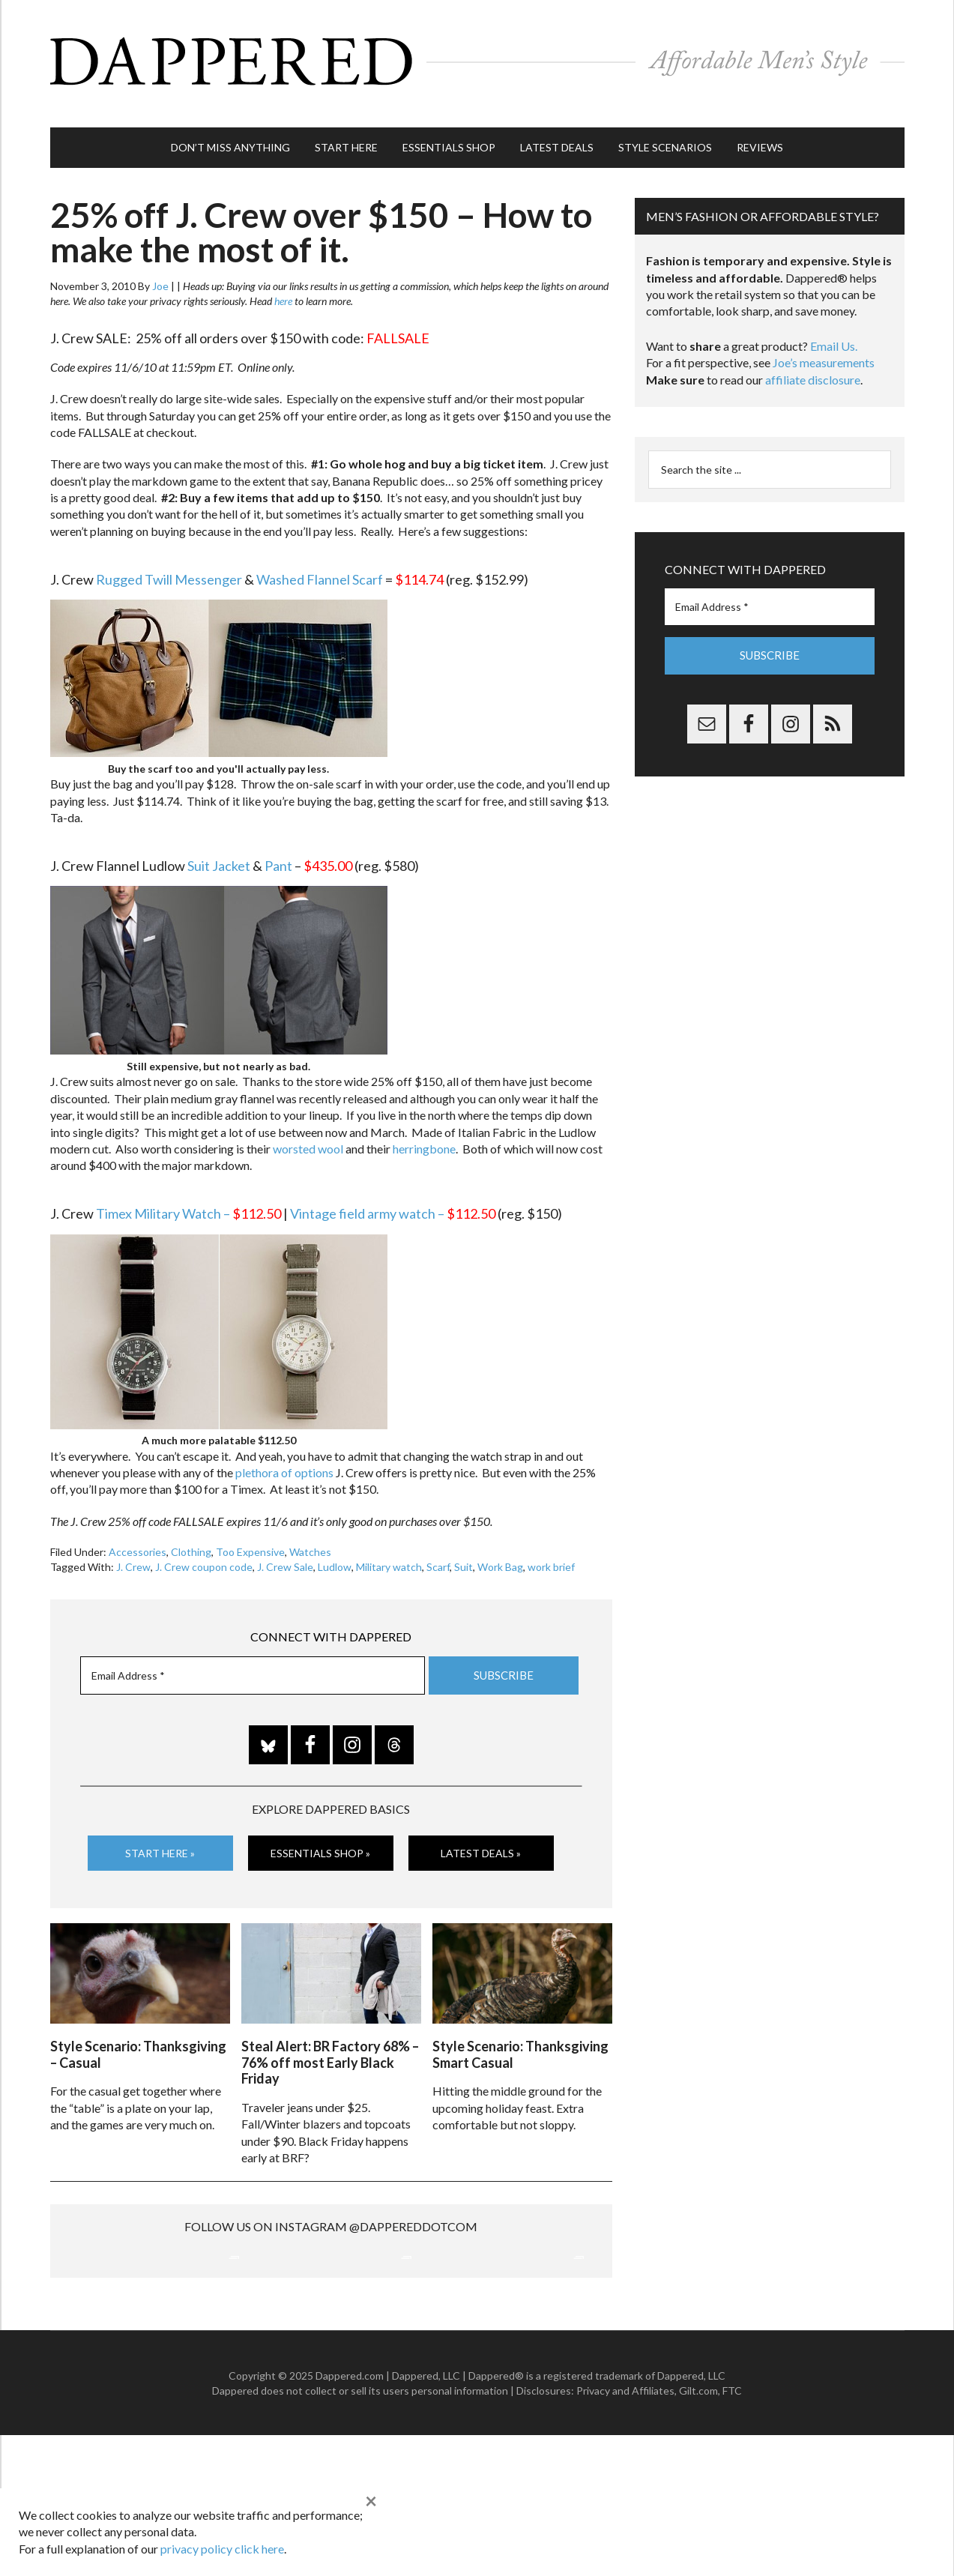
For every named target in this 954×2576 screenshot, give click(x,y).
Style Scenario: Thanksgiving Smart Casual (520, 2035)
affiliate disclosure (812, 365)
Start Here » (160, 1838)
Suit (463, 1551)
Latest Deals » (481, 1838)
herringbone (424, 1133)
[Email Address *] (252, 1660)
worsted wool (308, 1133)
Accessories (137, 1536)
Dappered (477, 56)
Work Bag (500, 1551)
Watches (310, 1536)
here (283, 286)
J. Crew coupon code (204, 1551)
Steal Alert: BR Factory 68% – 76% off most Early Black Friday (330, 2043)
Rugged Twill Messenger (169, 564)
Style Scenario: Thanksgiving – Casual (138, 2035)
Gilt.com (698, 2531)
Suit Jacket (218, 850)
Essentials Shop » (320, 1838)
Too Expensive (250, 1536)
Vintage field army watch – (392, 1198)
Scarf (438, 1551)
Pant (278, 850)
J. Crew (133, 1551)
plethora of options (284, 1457)
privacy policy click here (222, 2549)
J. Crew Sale (285, 1551)
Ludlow (334, 1551)
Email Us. (833, 331)
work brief (551, 1551)
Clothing (191, 1536)
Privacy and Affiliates (625, 2531)
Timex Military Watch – (188, 1198)
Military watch (389, 1551)
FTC (732, 2531)
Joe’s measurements (824, 347)
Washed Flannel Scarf (319, 564)
